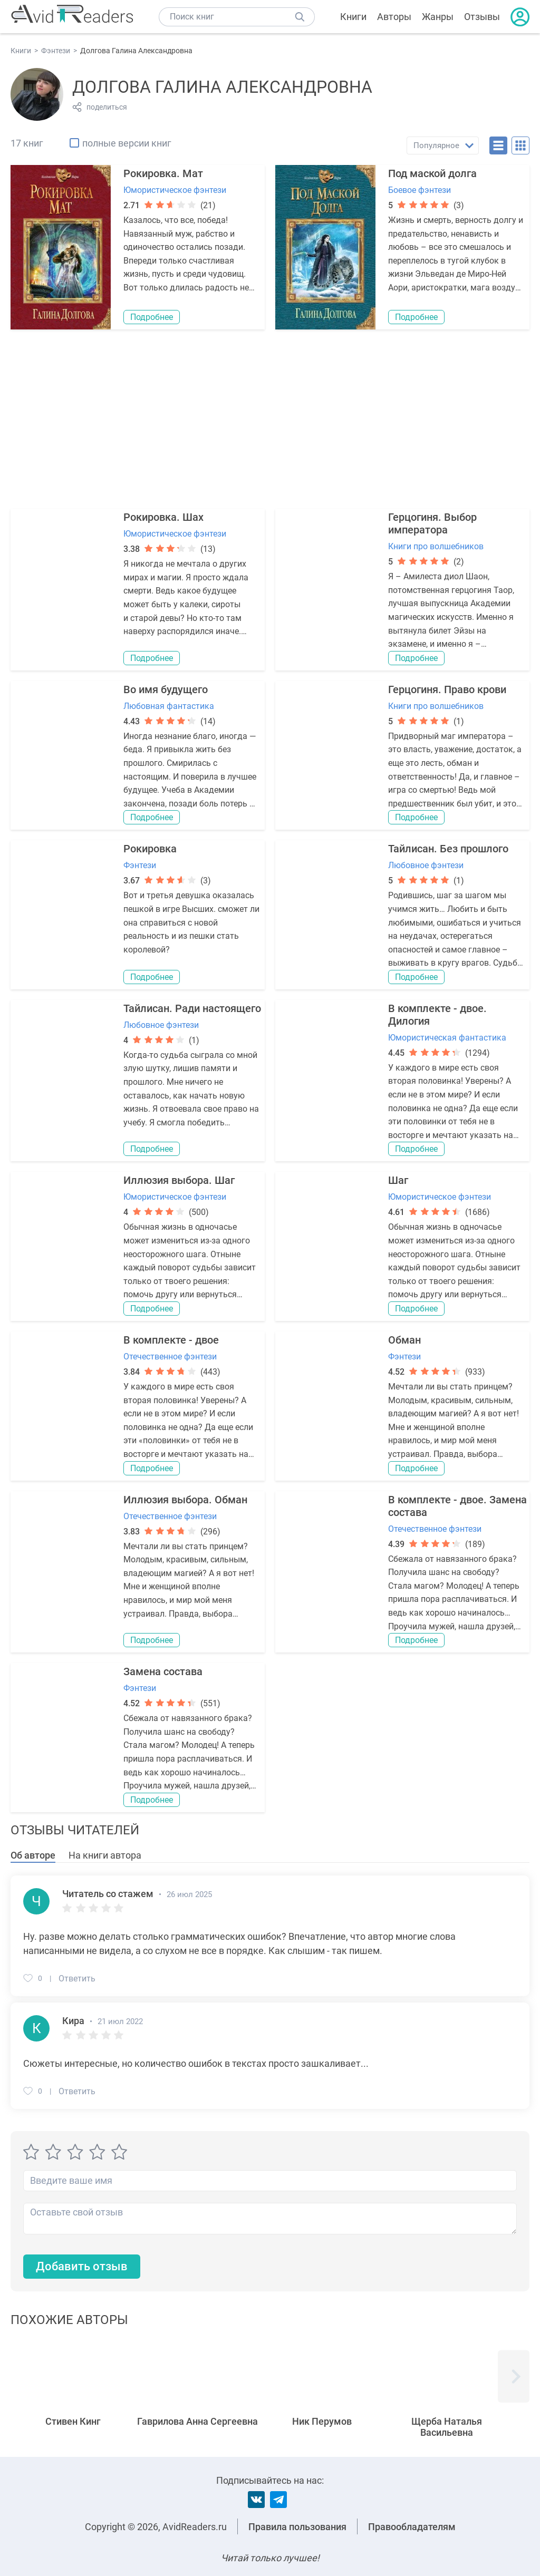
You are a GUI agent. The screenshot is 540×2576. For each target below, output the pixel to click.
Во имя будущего (165, 689)
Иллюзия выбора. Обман (185, 1499)
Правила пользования (297, 2526)
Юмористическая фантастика (447, 1038)
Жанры (438, 16)
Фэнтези (139, 865)
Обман (404, 1340)
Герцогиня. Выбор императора (432, 523)
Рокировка (150, 848)
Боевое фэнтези (419, 190)
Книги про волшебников (436, 546)
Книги (353, 16)
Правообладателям (412, 2526)
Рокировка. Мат (163, 173)
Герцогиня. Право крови (447, 689)
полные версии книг (126, 143)
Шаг (398, 1180)
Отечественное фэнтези (170, 1357)
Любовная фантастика (168, 706)
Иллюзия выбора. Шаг (179, 1180)
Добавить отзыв (82, 2266)
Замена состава (162, 1671)
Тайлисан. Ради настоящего (192, 1008)
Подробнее (151, 317)
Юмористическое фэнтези (174, 190)
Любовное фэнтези (426, 865)
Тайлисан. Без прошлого (448, 848)
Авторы (394, 16)
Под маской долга (432, 173)
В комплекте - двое (171, 1340)
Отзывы (482, 16)
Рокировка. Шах (163, 517)
